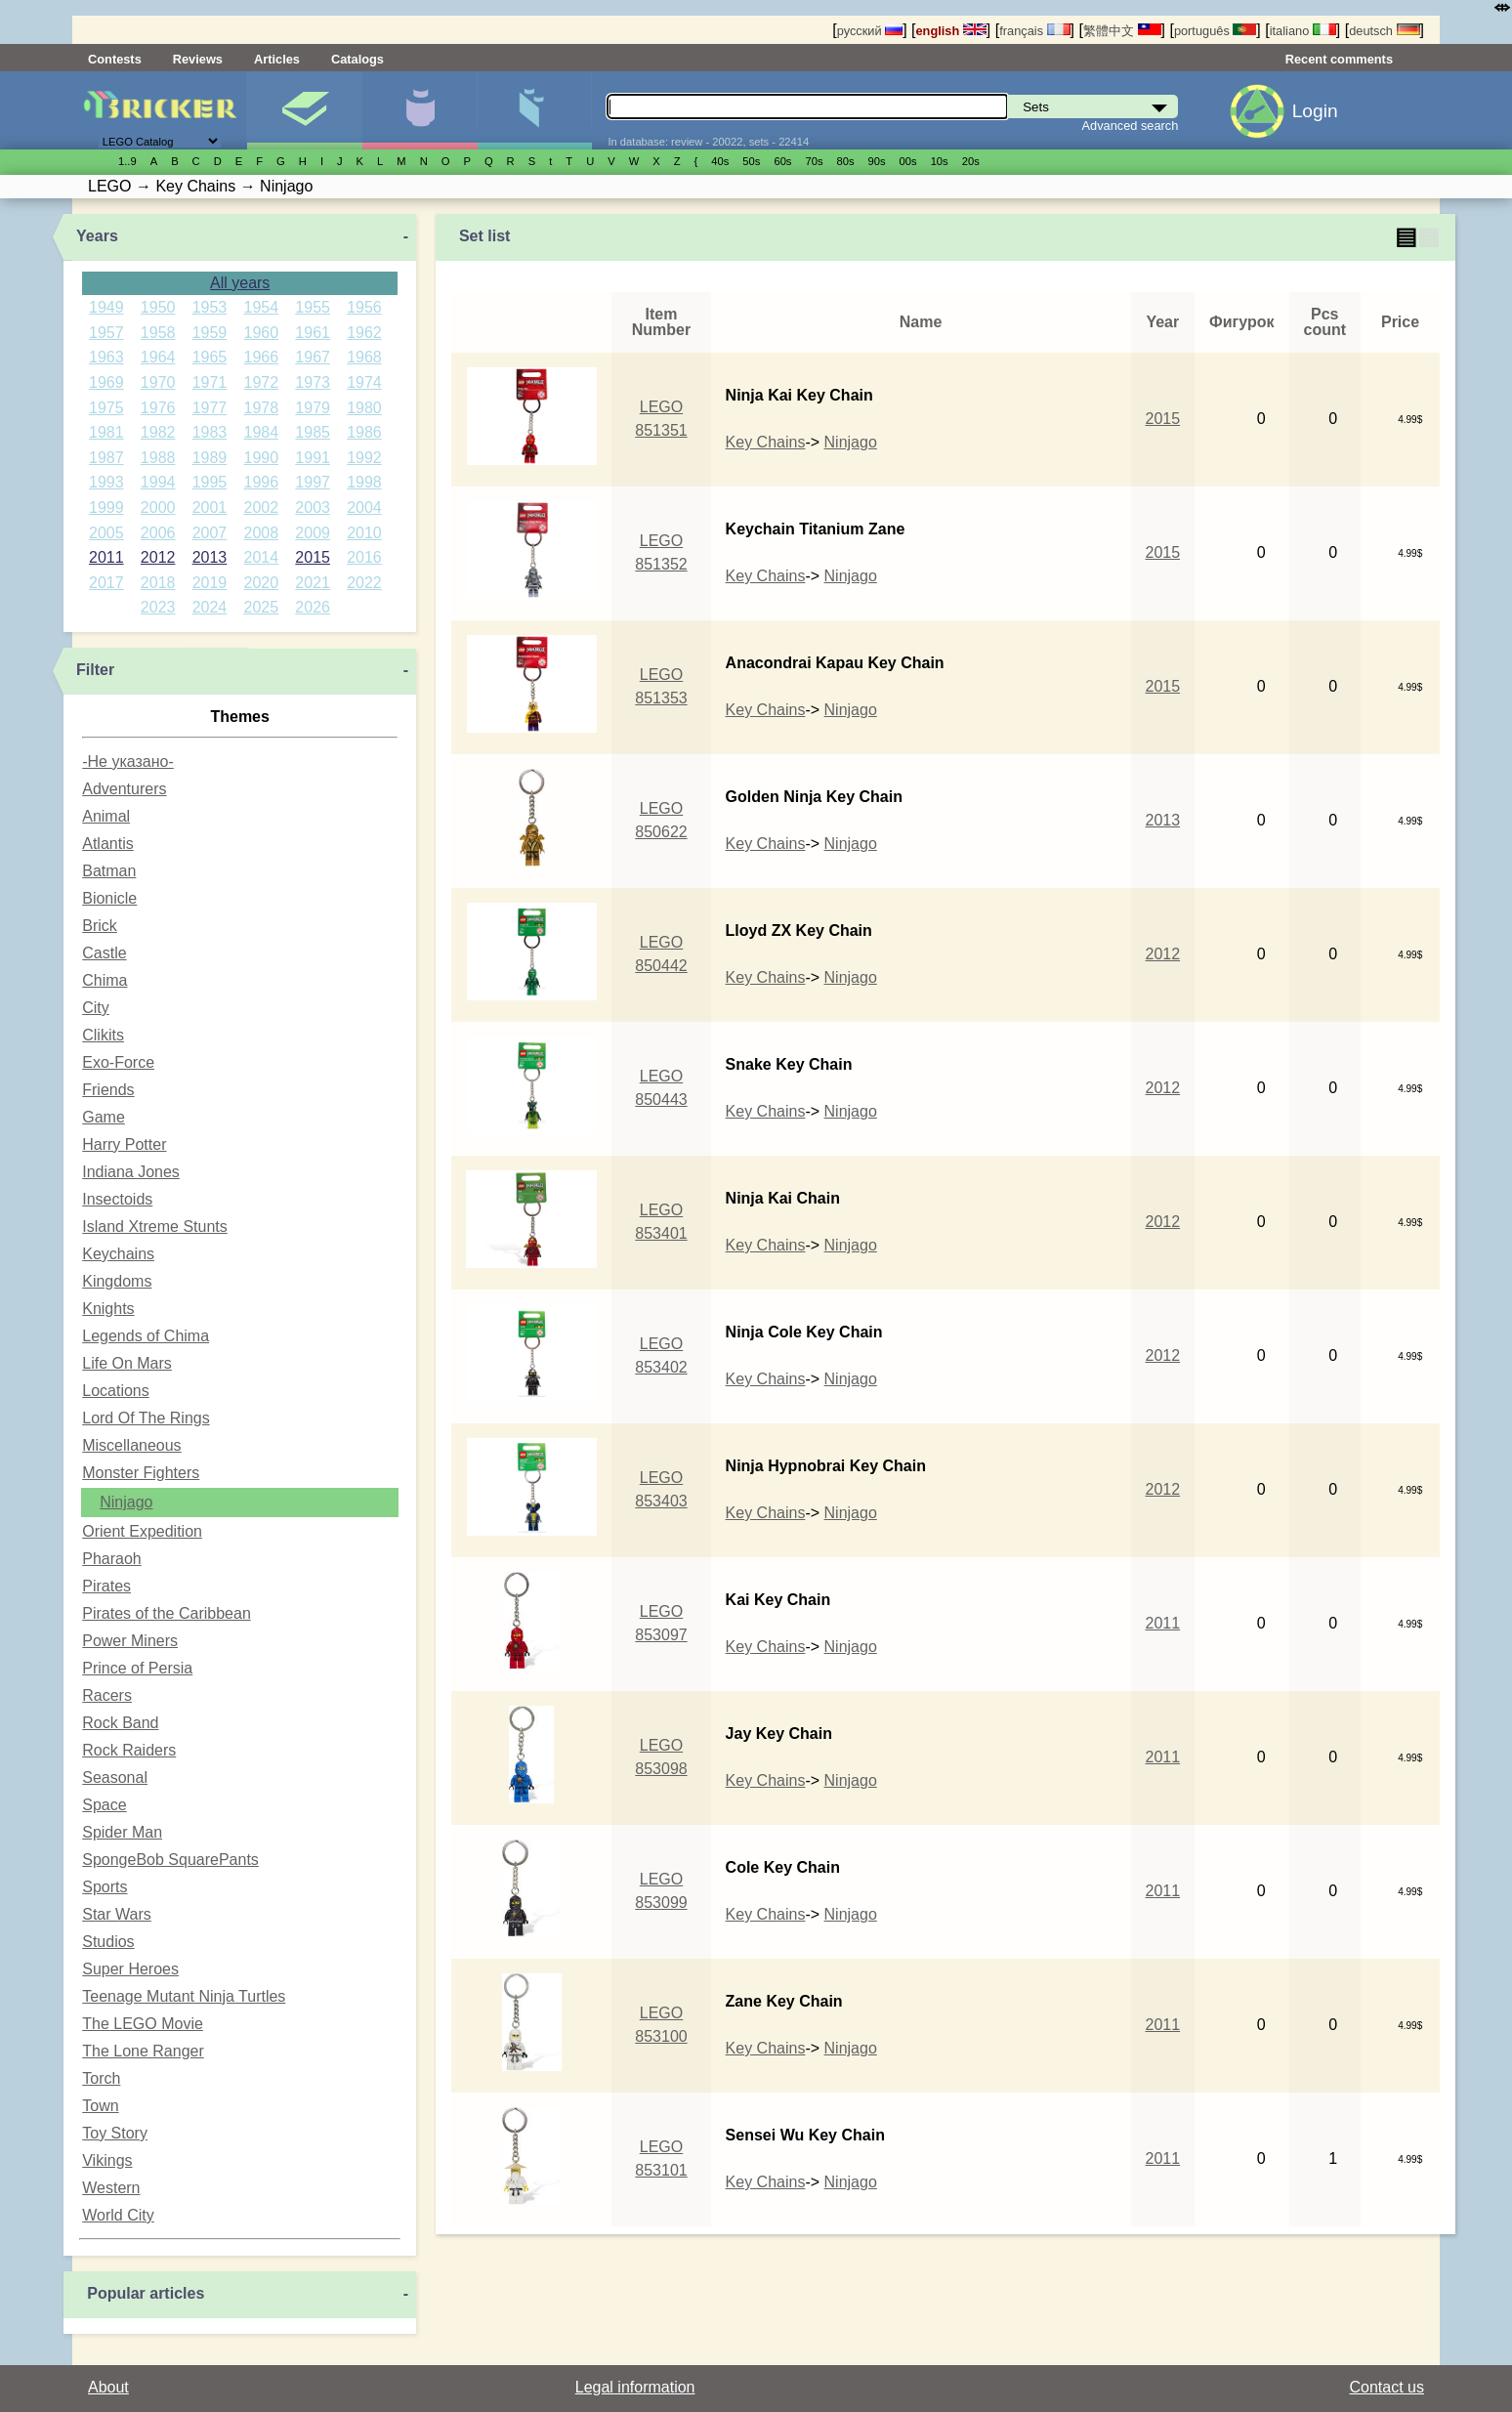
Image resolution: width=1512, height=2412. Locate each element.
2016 (364, 557)
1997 (312, 482)
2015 (312, 557)
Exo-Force (118, 1062)
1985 (312, 432)
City (95, 1007)
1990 (261, 457)
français (1034, 30)
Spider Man (122, 1832)
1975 (106, 408)
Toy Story (114, 2133)
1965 (210, 357)
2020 (261, 582)
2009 (312, 533)
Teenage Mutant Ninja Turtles (183, 1996)
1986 (364, 432)
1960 (261, 332)
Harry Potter (124, 1144)
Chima (104, 980)
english (951, 30)
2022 (364, 582)
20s (971, 161)
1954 (261, 307)
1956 (364, 307)
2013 (210, 557)
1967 (312, 357)
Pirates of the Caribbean (166, 1613)
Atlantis (107, 843)
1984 (261, 432)
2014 (261, 557)
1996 (261, 482)
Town (100, 2105)
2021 (312, 582)
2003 (312, 507)
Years (97, 236)
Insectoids (117, 1199)
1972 (261, 382)
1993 (106, 482)
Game (103, 1117)
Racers (107, 1695)
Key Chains (766, 442)
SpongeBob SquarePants (170, 1859)
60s (782, 161)
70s (813, 161)
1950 (158, 307)
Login (1315, 111)
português (1215, 30)
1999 (106, 507)
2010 (364, 533)
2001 (210, 507)
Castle (104, 953)
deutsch (1384, 30)
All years (240, 283)
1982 (158, 432)
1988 (158, 457)
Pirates (106, 1586)
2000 (158, 507)
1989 (210, 457)
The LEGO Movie (142, 2023)
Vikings (107, 2160)
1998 (364, 482)
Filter (95, 669)
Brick (99, 925)
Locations (115, 1390)
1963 (106, 357)
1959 (210, 332)
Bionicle (109, 898)
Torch (101, 2078)
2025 (261, 607)
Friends (108, 1089)
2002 (261, 507)
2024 (210, 607)
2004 (364, 507)
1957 (106, 332)
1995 (210, 482)
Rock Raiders (129, 1750)
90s (877, 161)
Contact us (1387, 2387)
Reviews (198, 59)
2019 (210, 582)
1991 (312, 457)
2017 (106, 582)
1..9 (127, 161)
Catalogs (357, 59)
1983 (210, 432)
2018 (158, 582)
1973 (312, 382)
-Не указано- (128, 761)
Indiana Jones (131, 1172)
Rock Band (120, 1722)
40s (720, 161)
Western (111, 2187)
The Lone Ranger (143, 2051)
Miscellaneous (131, 1445)
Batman (109, 871)
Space (104, 1805)
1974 (364, 382)
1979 (312, 408)
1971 (210, 382)
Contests (115, 59)
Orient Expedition (142, 1531)
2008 (261, 533)
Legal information (635, 2387)
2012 (158, 557)
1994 (158, 482)
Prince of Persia (137, 1668)
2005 (106, 533)
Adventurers (124, 789)
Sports (104, 1887)
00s (908, 161)
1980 (364, 408)
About (108, 2387)
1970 (158, 382)
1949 (106, 307)
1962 (364, 332)
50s (751, 161)
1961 (312, 332)
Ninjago (126, 1502)
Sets (304, 110)
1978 (261, 408)
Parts (535, 110)
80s (846, 161)
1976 (158, 408)
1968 (364, 357)
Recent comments (1339, 59)
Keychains (118, 1254)
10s (939, 161)
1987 (106, 457)
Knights (108, 1308)
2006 (158, 533)
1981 (106, 432)
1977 (210, 408)
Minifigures (419, 110)
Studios (108, 1941)
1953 (210, 307)
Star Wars (116, 1914)
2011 (106, 557)
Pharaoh (112, 1558)
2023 (158, 607)
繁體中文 (1122, 30)
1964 (158, 357)
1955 (312, 307)
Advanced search (1130, 125)
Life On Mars (127, 1363)
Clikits (103, 1035)
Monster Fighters (140, 1472)
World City (118, 2215)
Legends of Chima (145, 1336)
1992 (364, 457)
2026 (312, 607)
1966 (261, 357)
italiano (1303, 30)
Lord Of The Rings (145, 1418)
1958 (158, 332)
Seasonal (114, 1777)
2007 (210, 533)
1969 (106, 382)
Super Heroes (130, 1969)
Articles (277, 59)
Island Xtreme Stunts (155, 1226)
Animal (106, 816)
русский (870, 30)
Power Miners (130, 1640)
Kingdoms (116, 1281)
